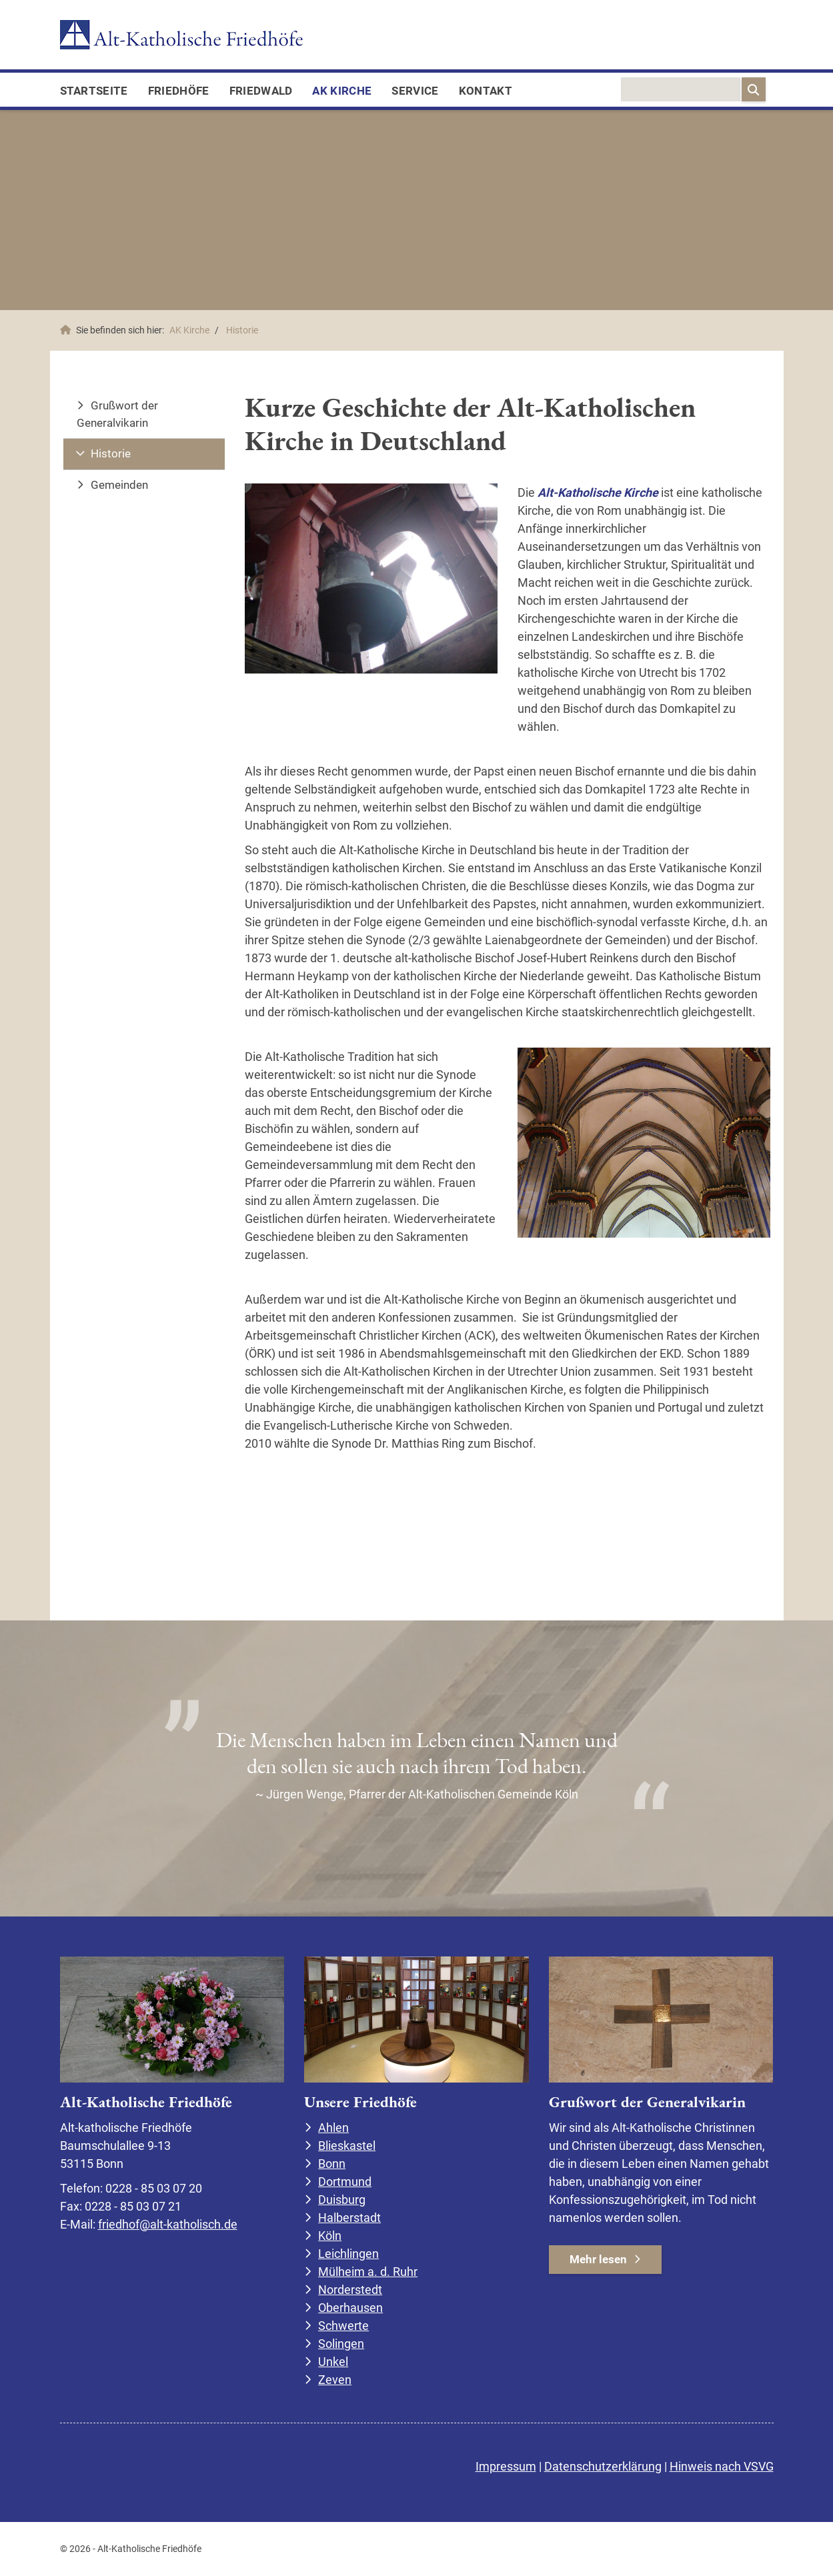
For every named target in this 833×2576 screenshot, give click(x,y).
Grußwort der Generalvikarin (117, 414)
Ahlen (333, 2128)
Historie (242, 330)
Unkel (333, 2362)
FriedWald (261, 90)
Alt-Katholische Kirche (599, 492)
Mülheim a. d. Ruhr (368, 2272)
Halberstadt (349, 2218)
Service (414, 90)
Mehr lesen (598, 2259)
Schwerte (343, 2326)
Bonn (331, 2164)
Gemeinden (119, 484)
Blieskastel (346, 2146)
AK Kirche (341, 90)
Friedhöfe (178, 90)
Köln (329, 2236)
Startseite (94, 90)
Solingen (341, 2344)
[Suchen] (754, 89)
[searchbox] (680, 89)
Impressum (506, 2466)
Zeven (334, 2380)
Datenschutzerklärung (603, 2466)
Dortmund (344, 2182)
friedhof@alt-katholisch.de (167, 2224)
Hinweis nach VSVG (722, 2466)
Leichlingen (348, 2254)
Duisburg (341, 2200)
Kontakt (485, 90)
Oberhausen (350, 2308)
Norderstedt (350, 2290)
